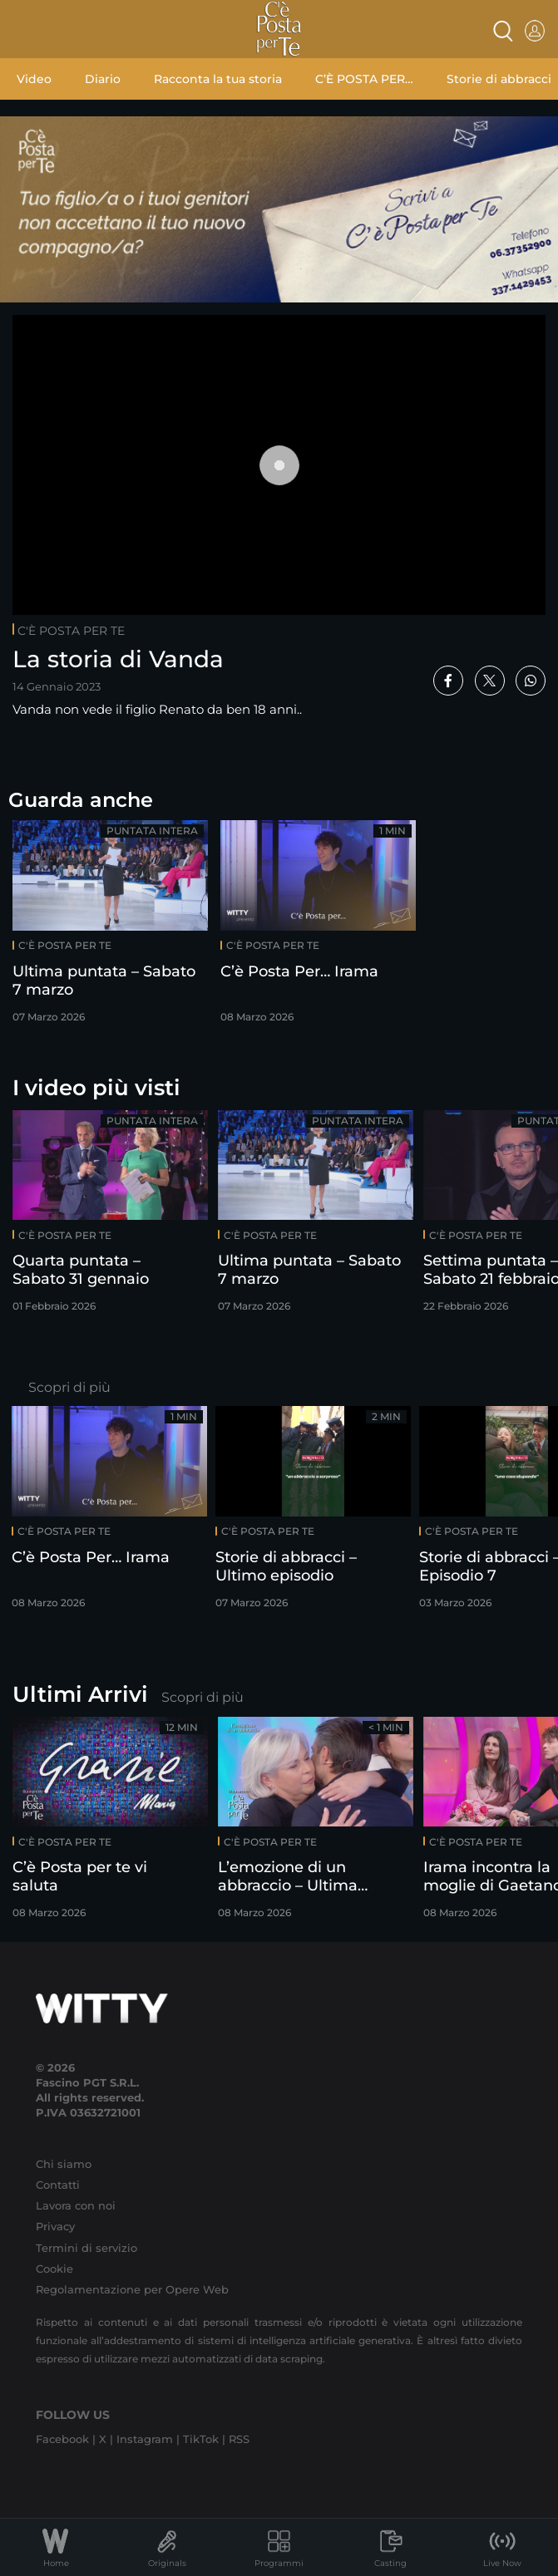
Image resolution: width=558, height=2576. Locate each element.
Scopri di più (69, 1387)
